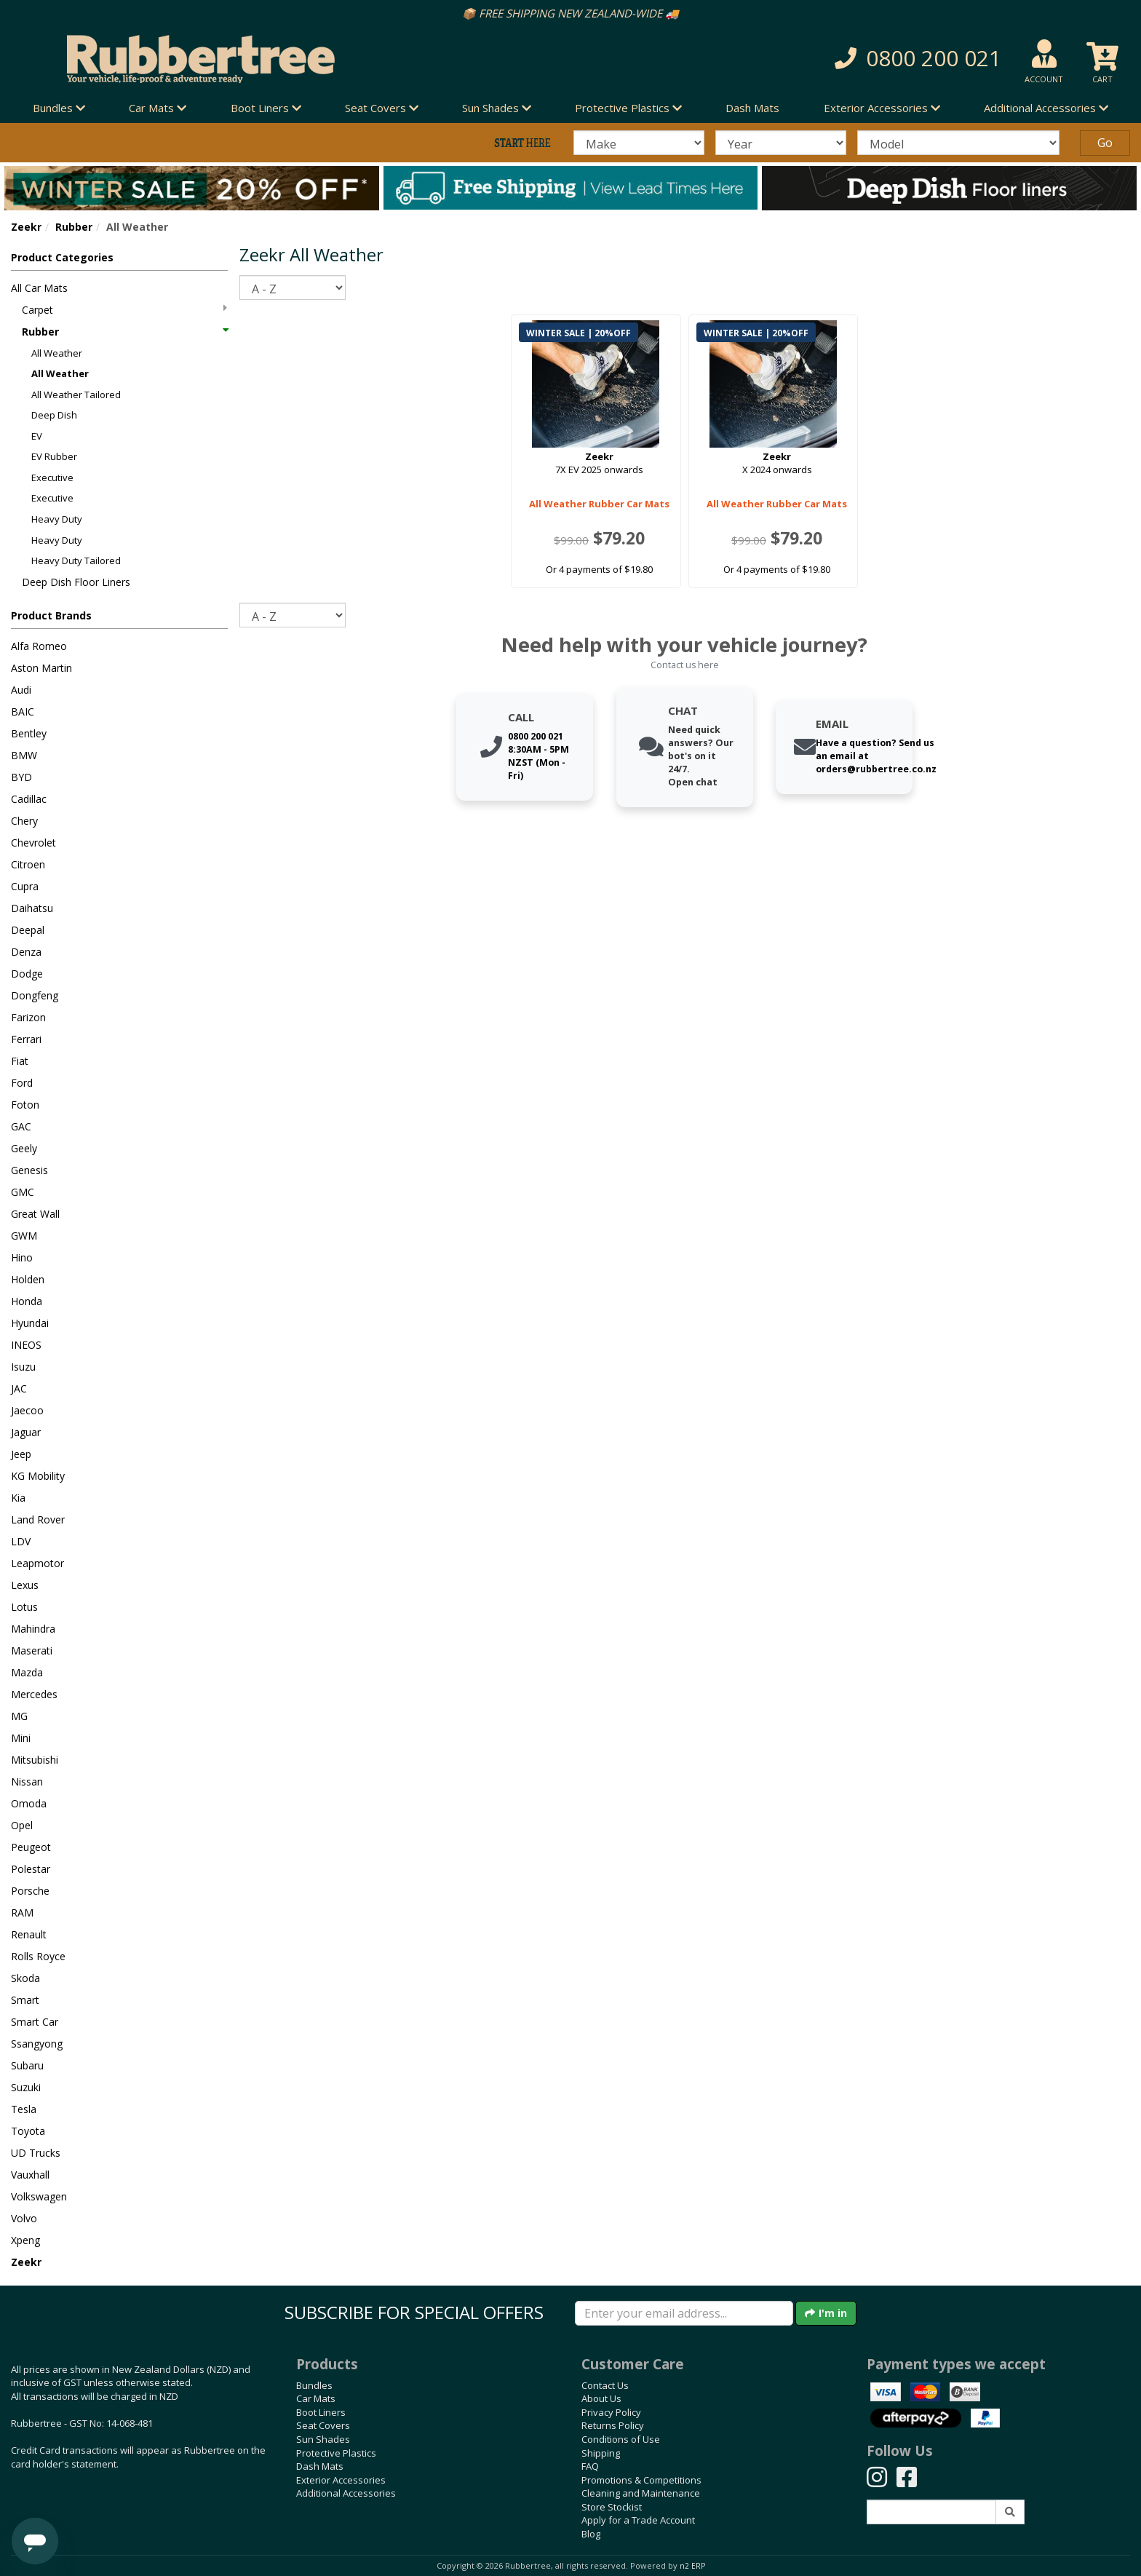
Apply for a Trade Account (638, 2520)
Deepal (27, 930)
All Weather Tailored (76, 394)
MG (19, 1716)
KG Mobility (38, 1476)
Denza (26, 952)
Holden (27, 1279)
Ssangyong (37, 2043)
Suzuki (26, 2087)
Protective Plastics (336, 2453)
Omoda (29, 1803)
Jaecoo (27, 1410)
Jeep (21, 1454)
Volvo (24, 2218)
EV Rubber (54, 456)
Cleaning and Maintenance (640, 2493)
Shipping (600, 2453)
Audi (21, 690)
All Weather (56, 353)
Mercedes (34, 1694)
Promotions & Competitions (641, 2479)
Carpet (124, 310)
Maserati (31, 1650)
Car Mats (315, 2398)
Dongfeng (34, 995)
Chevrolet (33, 842)
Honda (26, 1301)
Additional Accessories (346, 2493)
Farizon (28, 1017)
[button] (821, 58)
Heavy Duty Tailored (76, 560)
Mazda (27, 1672)
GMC (22, 1192)
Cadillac (29, 799)
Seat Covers (323, 2425)
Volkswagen (39, 2196)
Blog (590, 2533)
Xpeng (25, 2240)
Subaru (27, 2065)
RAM (22, 1912)
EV (36, 436)
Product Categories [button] (62, 257)
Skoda (25, 1978)
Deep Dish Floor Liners (76, 582)
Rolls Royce (38, 1956)
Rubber (73, 227)
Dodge (27, 973)
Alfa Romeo (39, 646)
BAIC (22, 711)
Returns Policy (612, 2425)
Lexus (25, 1585)
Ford (22, 1083)
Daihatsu (32, 908)
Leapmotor (37, 1563)
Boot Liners (321, 2412)
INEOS (26, 1345)
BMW (24, 755)
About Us (601, 2398)
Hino (22, 1257)
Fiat (19, 1061)
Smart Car (34, 2022)
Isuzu (23, 1367)
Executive (52, 477)
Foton (25, 1104)
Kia (18, 1498)
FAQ (590, 2466)
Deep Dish (54, 414)
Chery (24, 821)
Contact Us (605, 2385)
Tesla (23, 2109)
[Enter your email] (684, 2313)
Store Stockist (611, 2506)
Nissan (27, 1781)
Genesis (29, 1170)
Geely (24, 1148)
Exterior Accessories (341, 2479)
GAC (21, 1126)
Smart (25, 2000)
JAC (19, 1388)
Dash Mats (752, 107)
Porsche (30, 1891)
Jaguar (26, 1432)
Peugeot (31, 1847)
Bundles (314, 2385)
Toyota (28, 2131)
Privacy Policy (611, 2412)
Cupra (25, 886)
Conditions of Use (620, 2439)
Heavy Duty (56, 519)
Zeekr (26, 227)
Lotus (24, 1607)
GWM (24, 1236)
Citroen (28, 864)
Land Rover (38, 1519)
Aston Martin (41, 668)
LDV (21, 1541)
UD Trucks (35, 2153)
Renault (29, 1934)
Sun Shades (323, 2439)
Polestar (30, 1869)
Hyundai (30, 1323)
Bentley (29, 733)
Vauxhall (30, 2174)
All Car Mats (39, 288)
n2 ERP (692, 2566)
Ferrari (26, 1039)
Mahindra (33, 1629)
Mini (21, 1738)
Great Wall (35, 1214)
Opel (22, 1825)
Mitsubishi (34, 1760)
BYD (21, 777)
